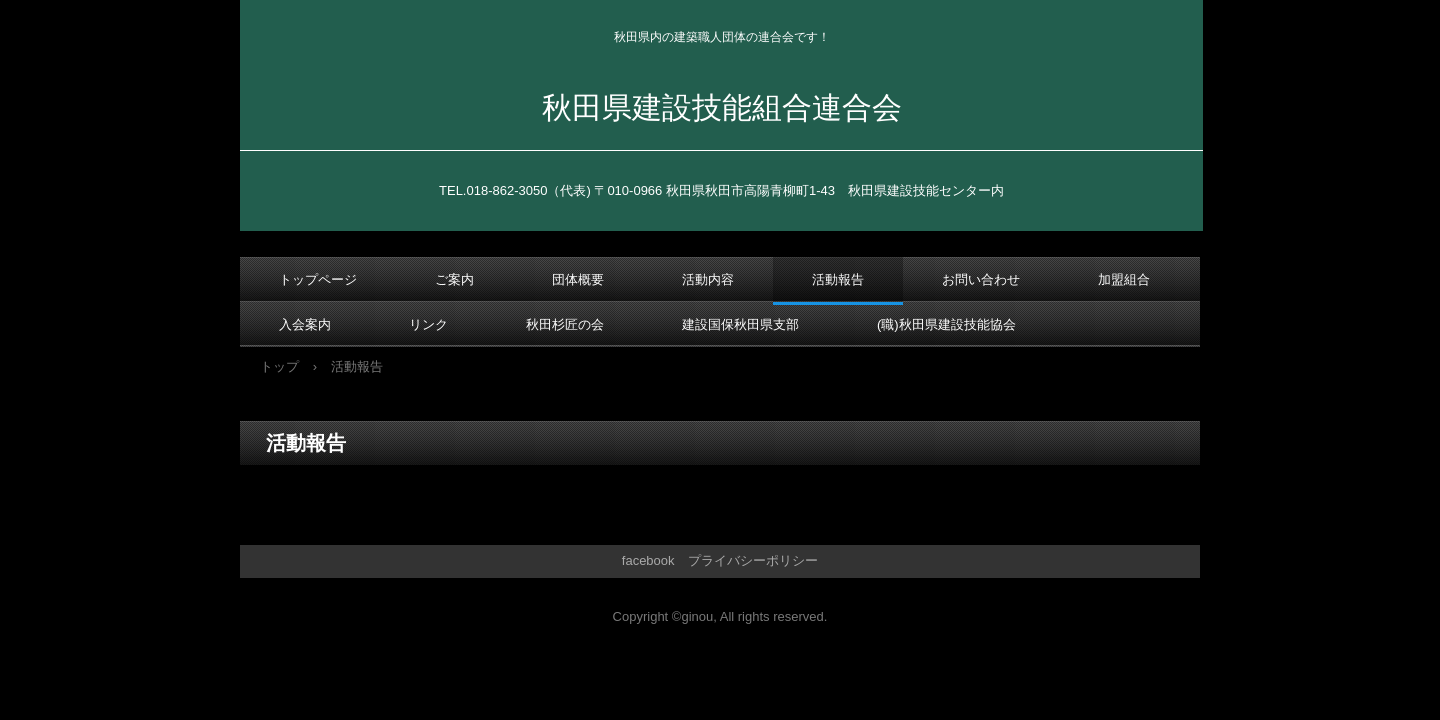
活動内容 (708, 279)
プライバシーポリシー (753, 560)
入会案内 (305, 324)
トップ (279, 366)
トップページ (318, 279)
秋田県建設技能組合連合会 (722, 107)
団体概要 (578, 279)
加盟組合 (1124, 279)
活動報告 (838, 279)
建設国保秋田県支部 (740, 324)
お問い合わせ (981, 279)
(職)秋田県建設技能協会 (946, 324)
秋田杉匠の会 (565, 324)
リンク (428, 324)
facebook (648, 560)
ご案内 (454, 279)
